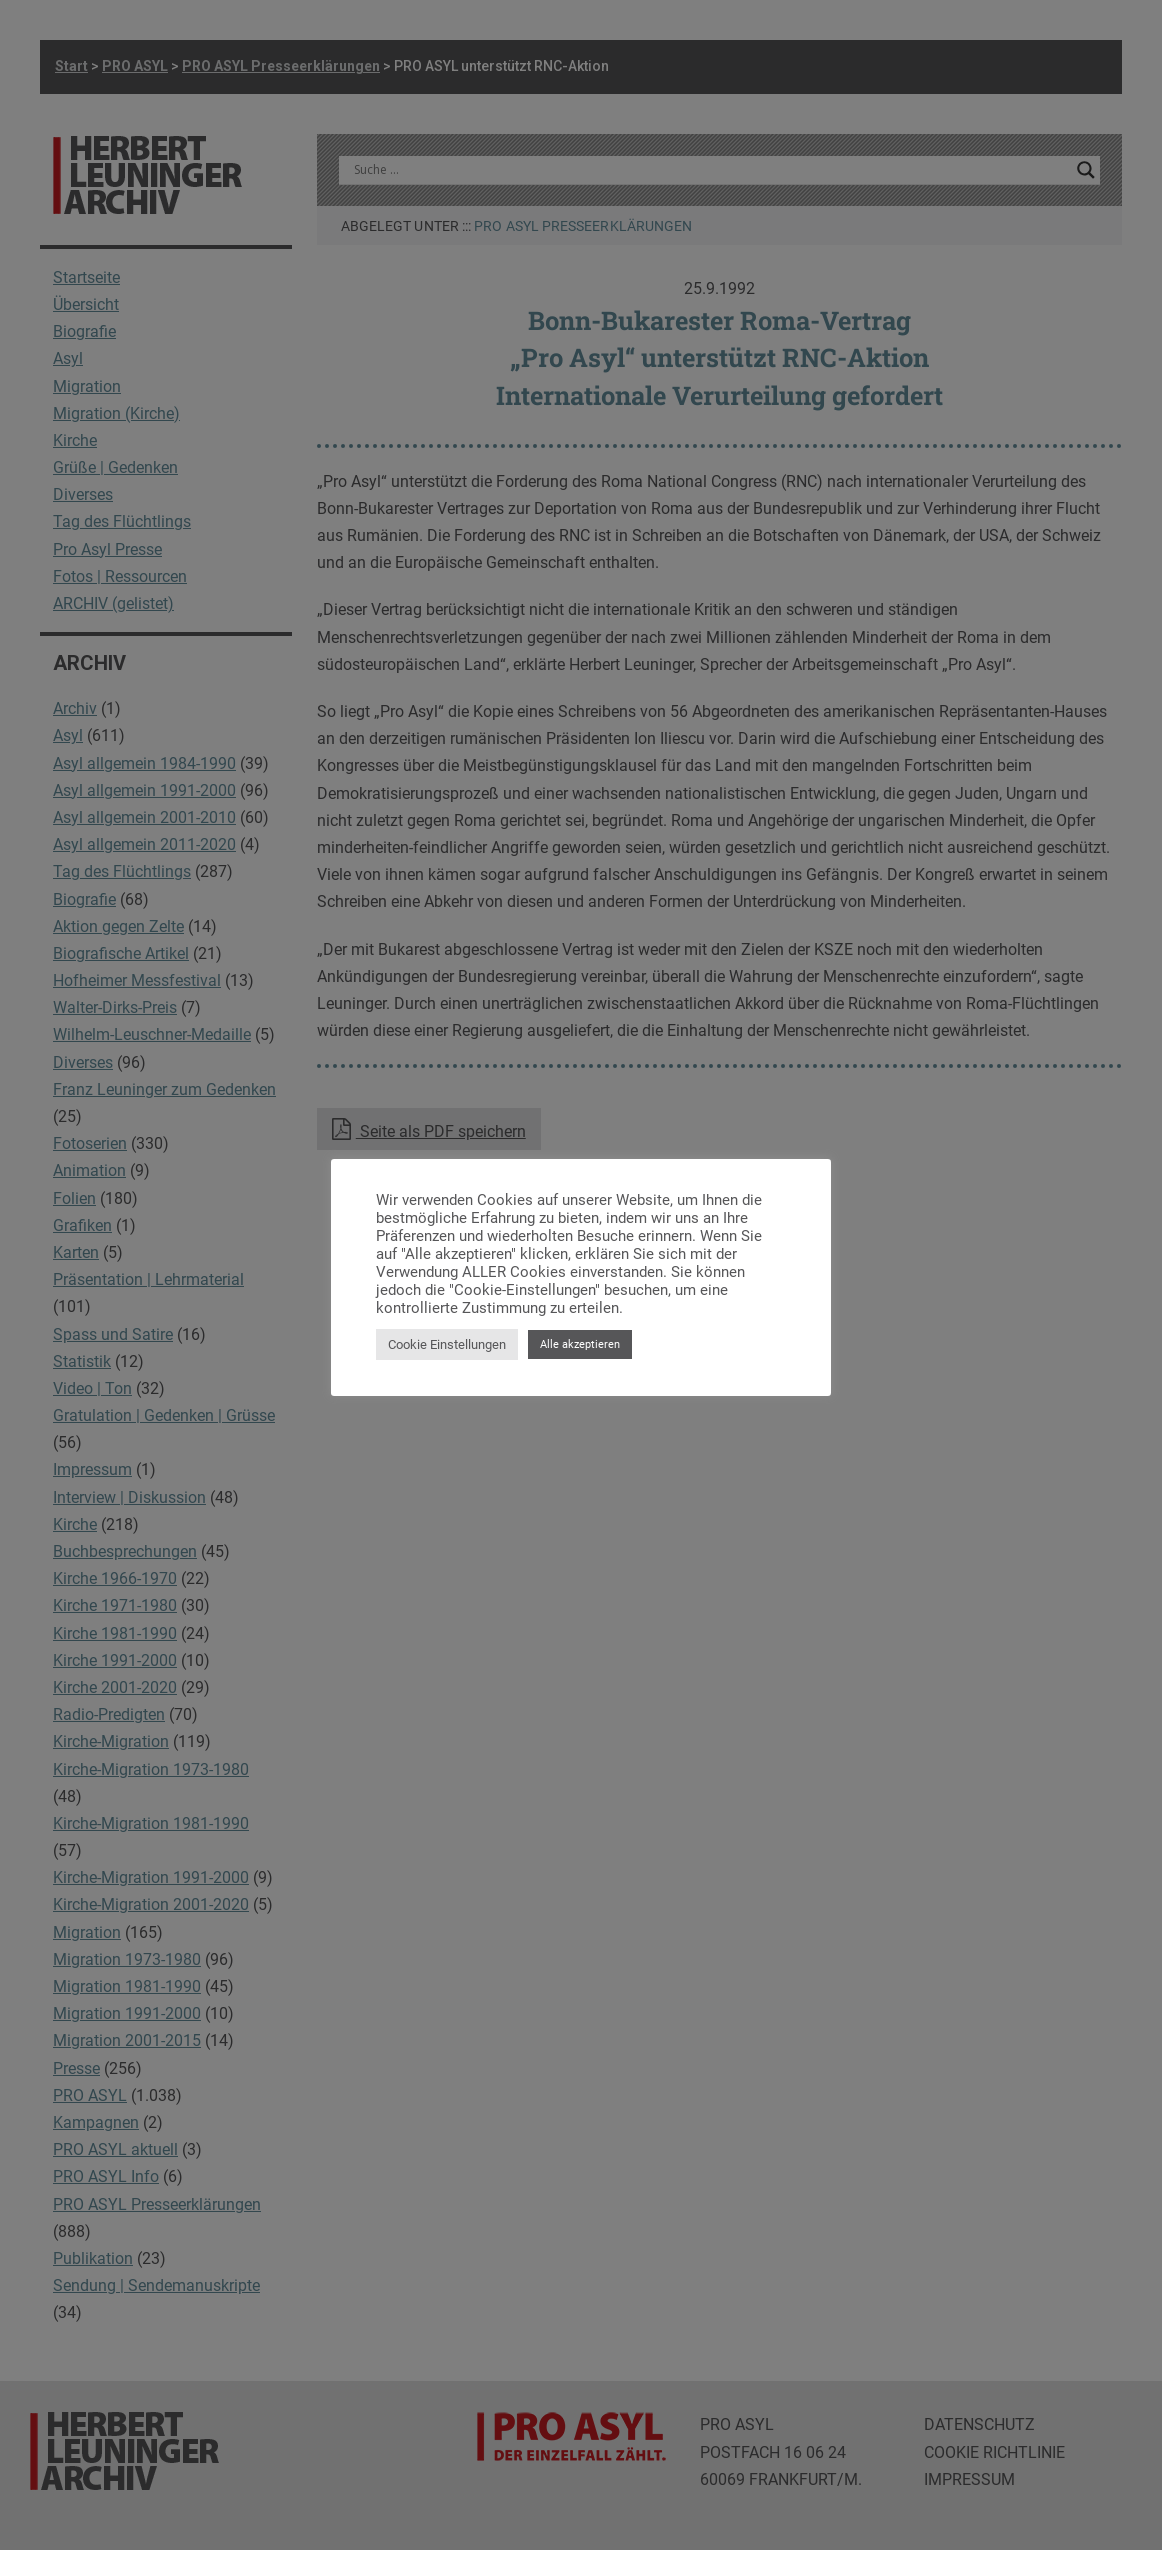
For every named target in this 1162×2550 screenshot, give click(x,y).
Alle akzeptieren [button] (580, 1344)
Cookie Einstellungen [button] (447, 1344)
